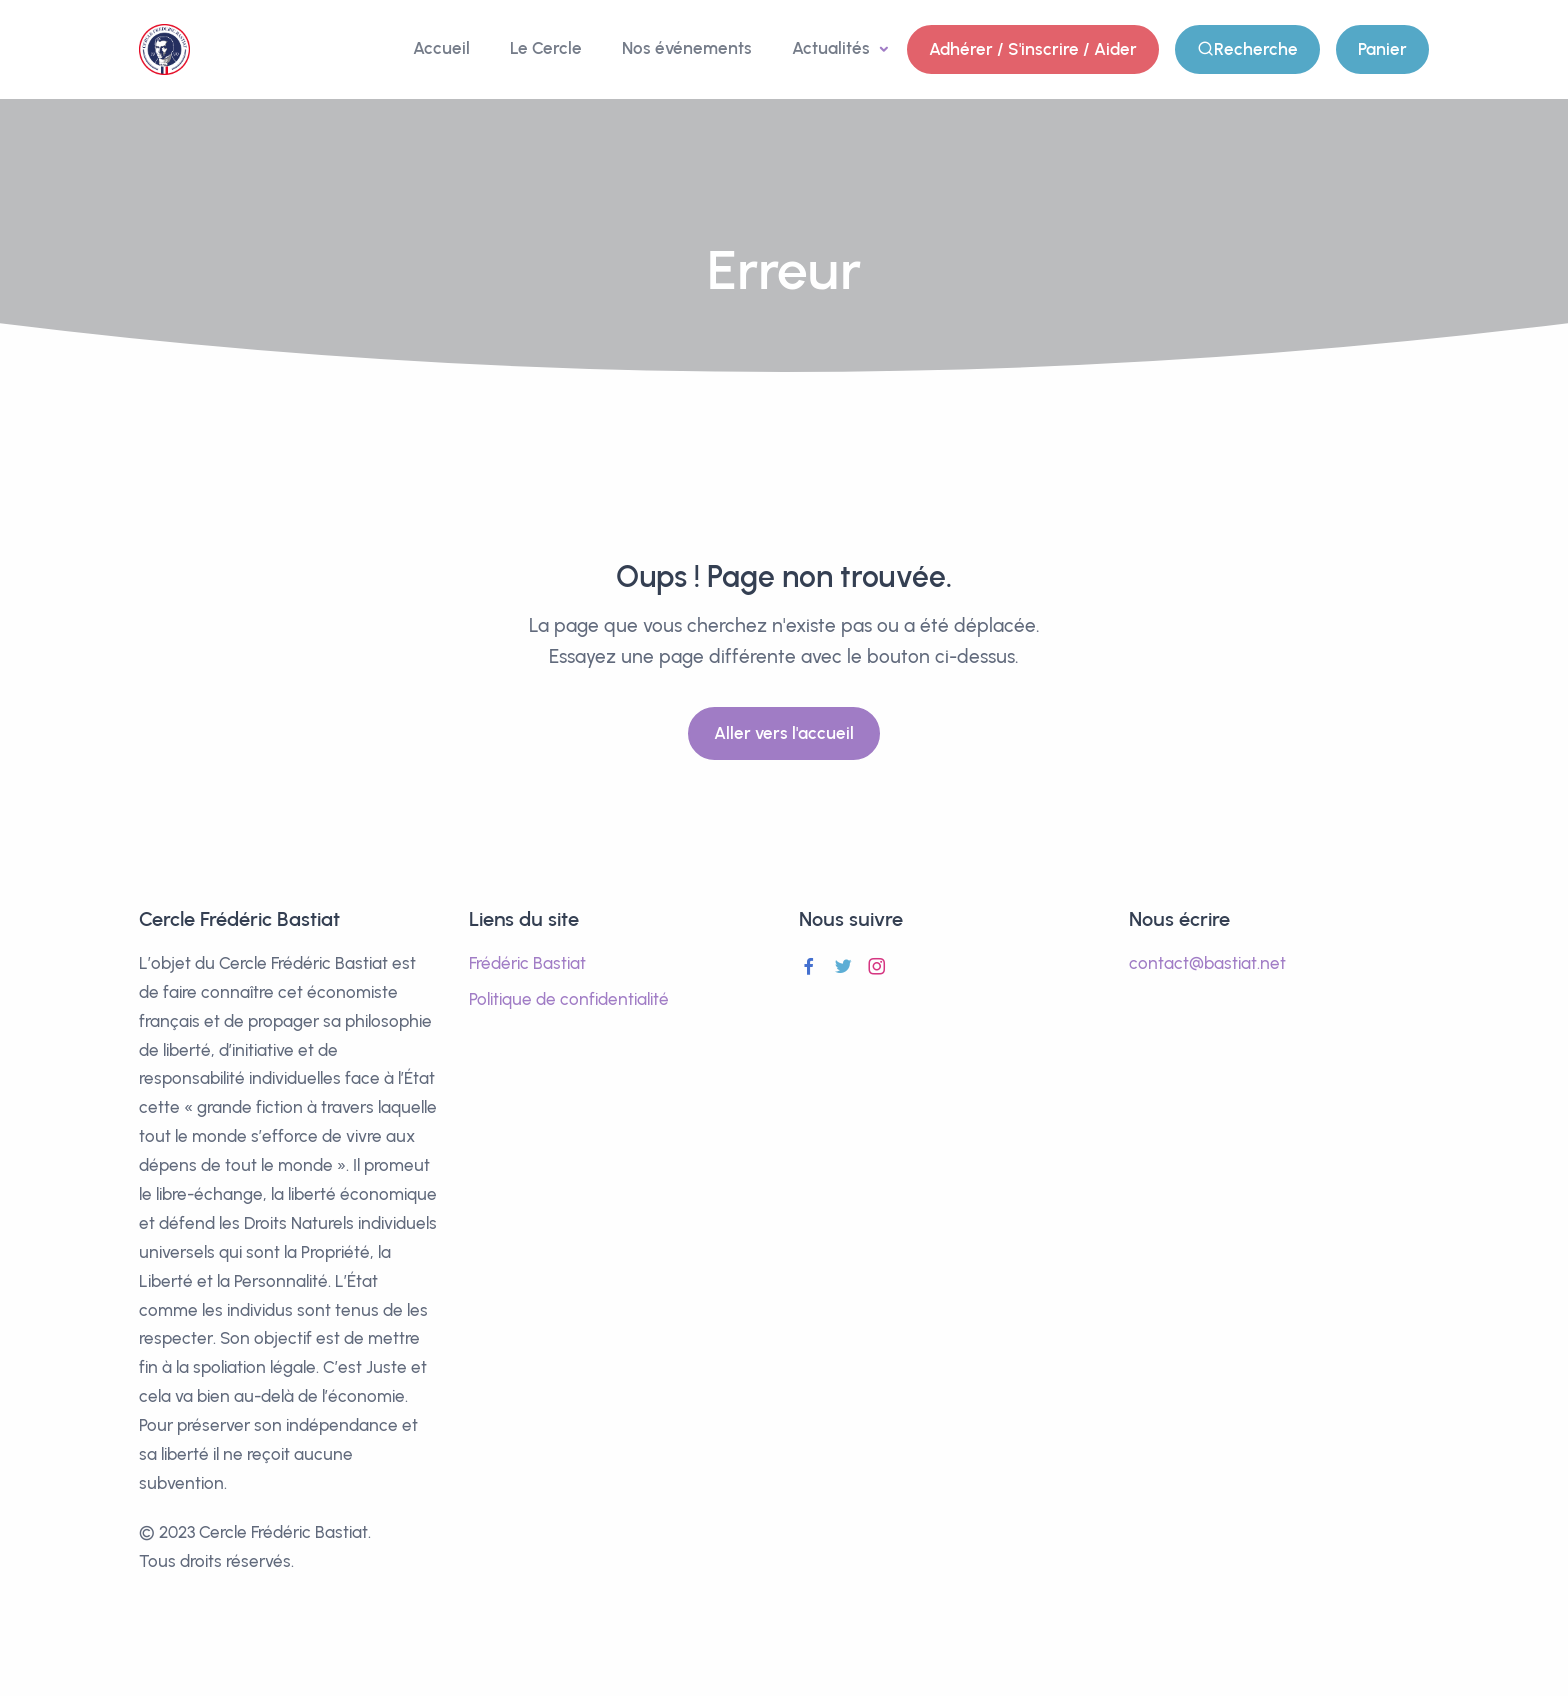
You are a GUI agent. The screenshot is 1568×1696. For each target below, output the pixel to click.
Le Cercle (546, 48)
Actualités (833, 48)
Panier (1382, 49)
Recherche (1247, 49)
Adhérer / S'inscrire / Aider (1033, 49)
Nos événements (687, 48)
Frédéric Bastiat (527, 963)
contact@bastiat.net (1207, 963)
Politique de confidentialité (569, 999)
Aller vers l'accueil (784, 733)
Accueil (441, 48)
